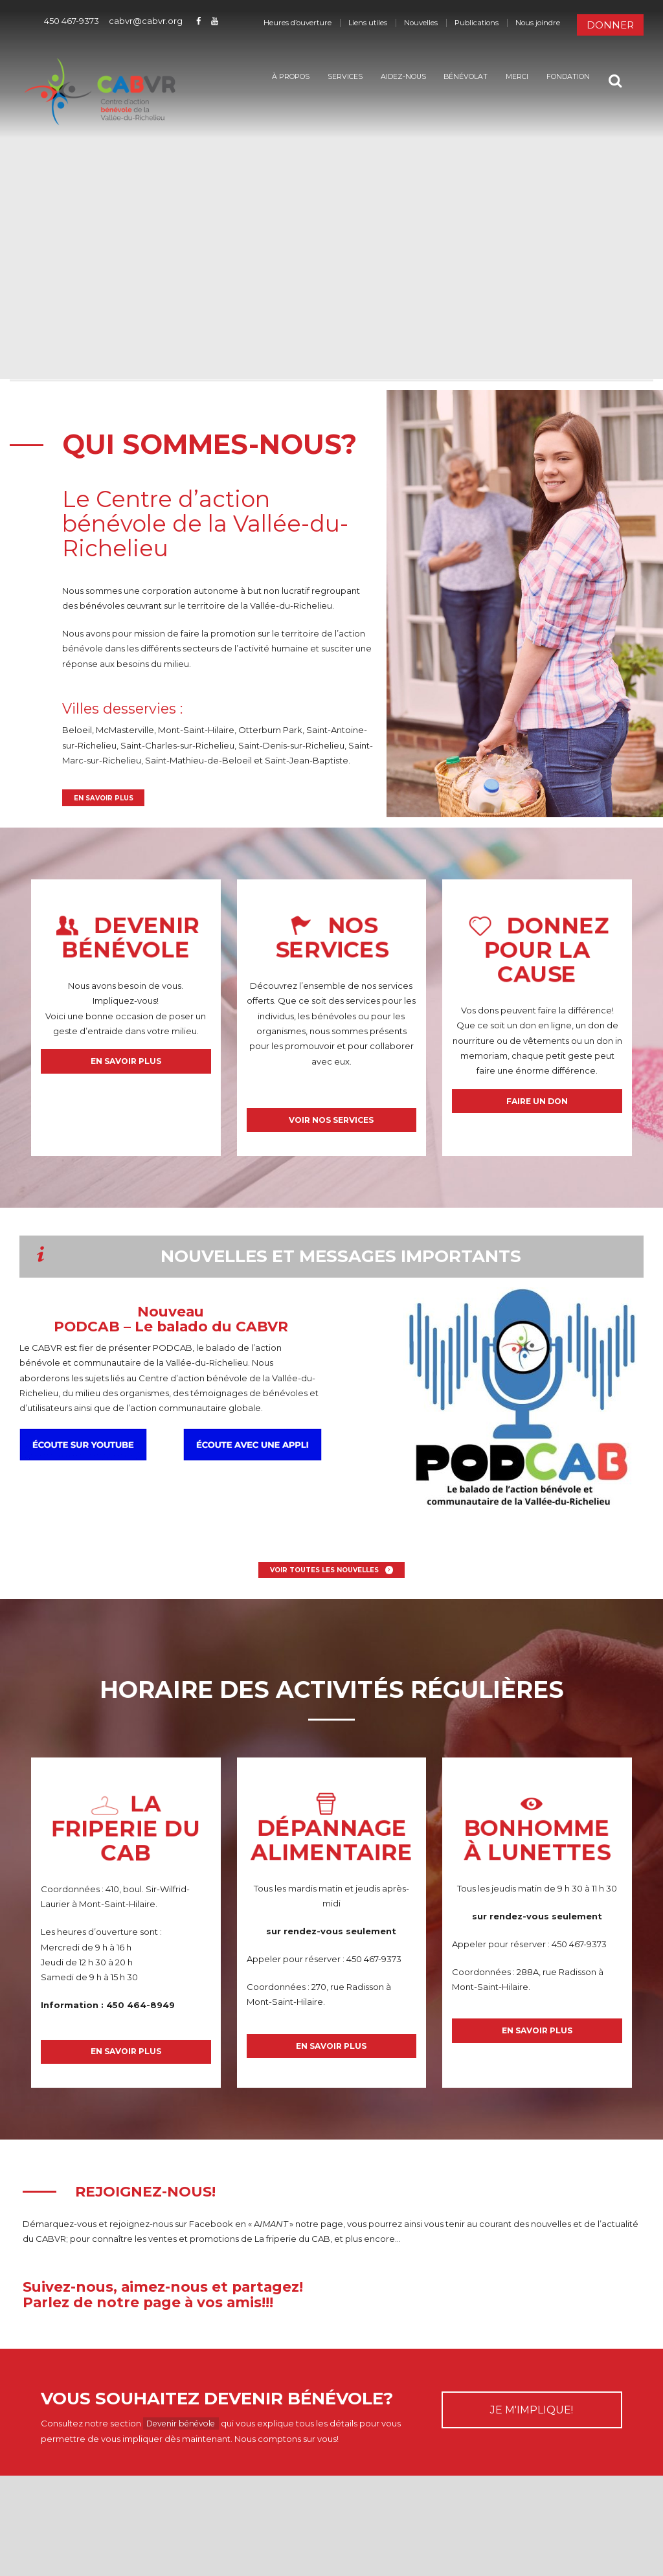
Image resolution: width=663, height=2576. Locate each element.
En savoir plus (106, 799)
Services (334, 77)
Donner (610, 25)
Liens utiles (367, 22)
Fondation (557, 77)
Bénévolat (455, 77)
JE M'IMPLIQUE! (531, 2427)
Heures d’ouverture (298, 22)
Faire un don (537, 1107)
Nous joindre (537, 22)
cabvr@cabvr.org (146, 21)
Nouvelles (421, 22)
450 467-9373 (71, 21)
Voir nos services (331, 1126)
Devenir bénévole (184, 2440)
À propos (280, 77)
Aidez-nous (393, 77)
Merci (506, 77)
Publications (477, 22)
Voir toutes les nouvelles (323, 1580)
